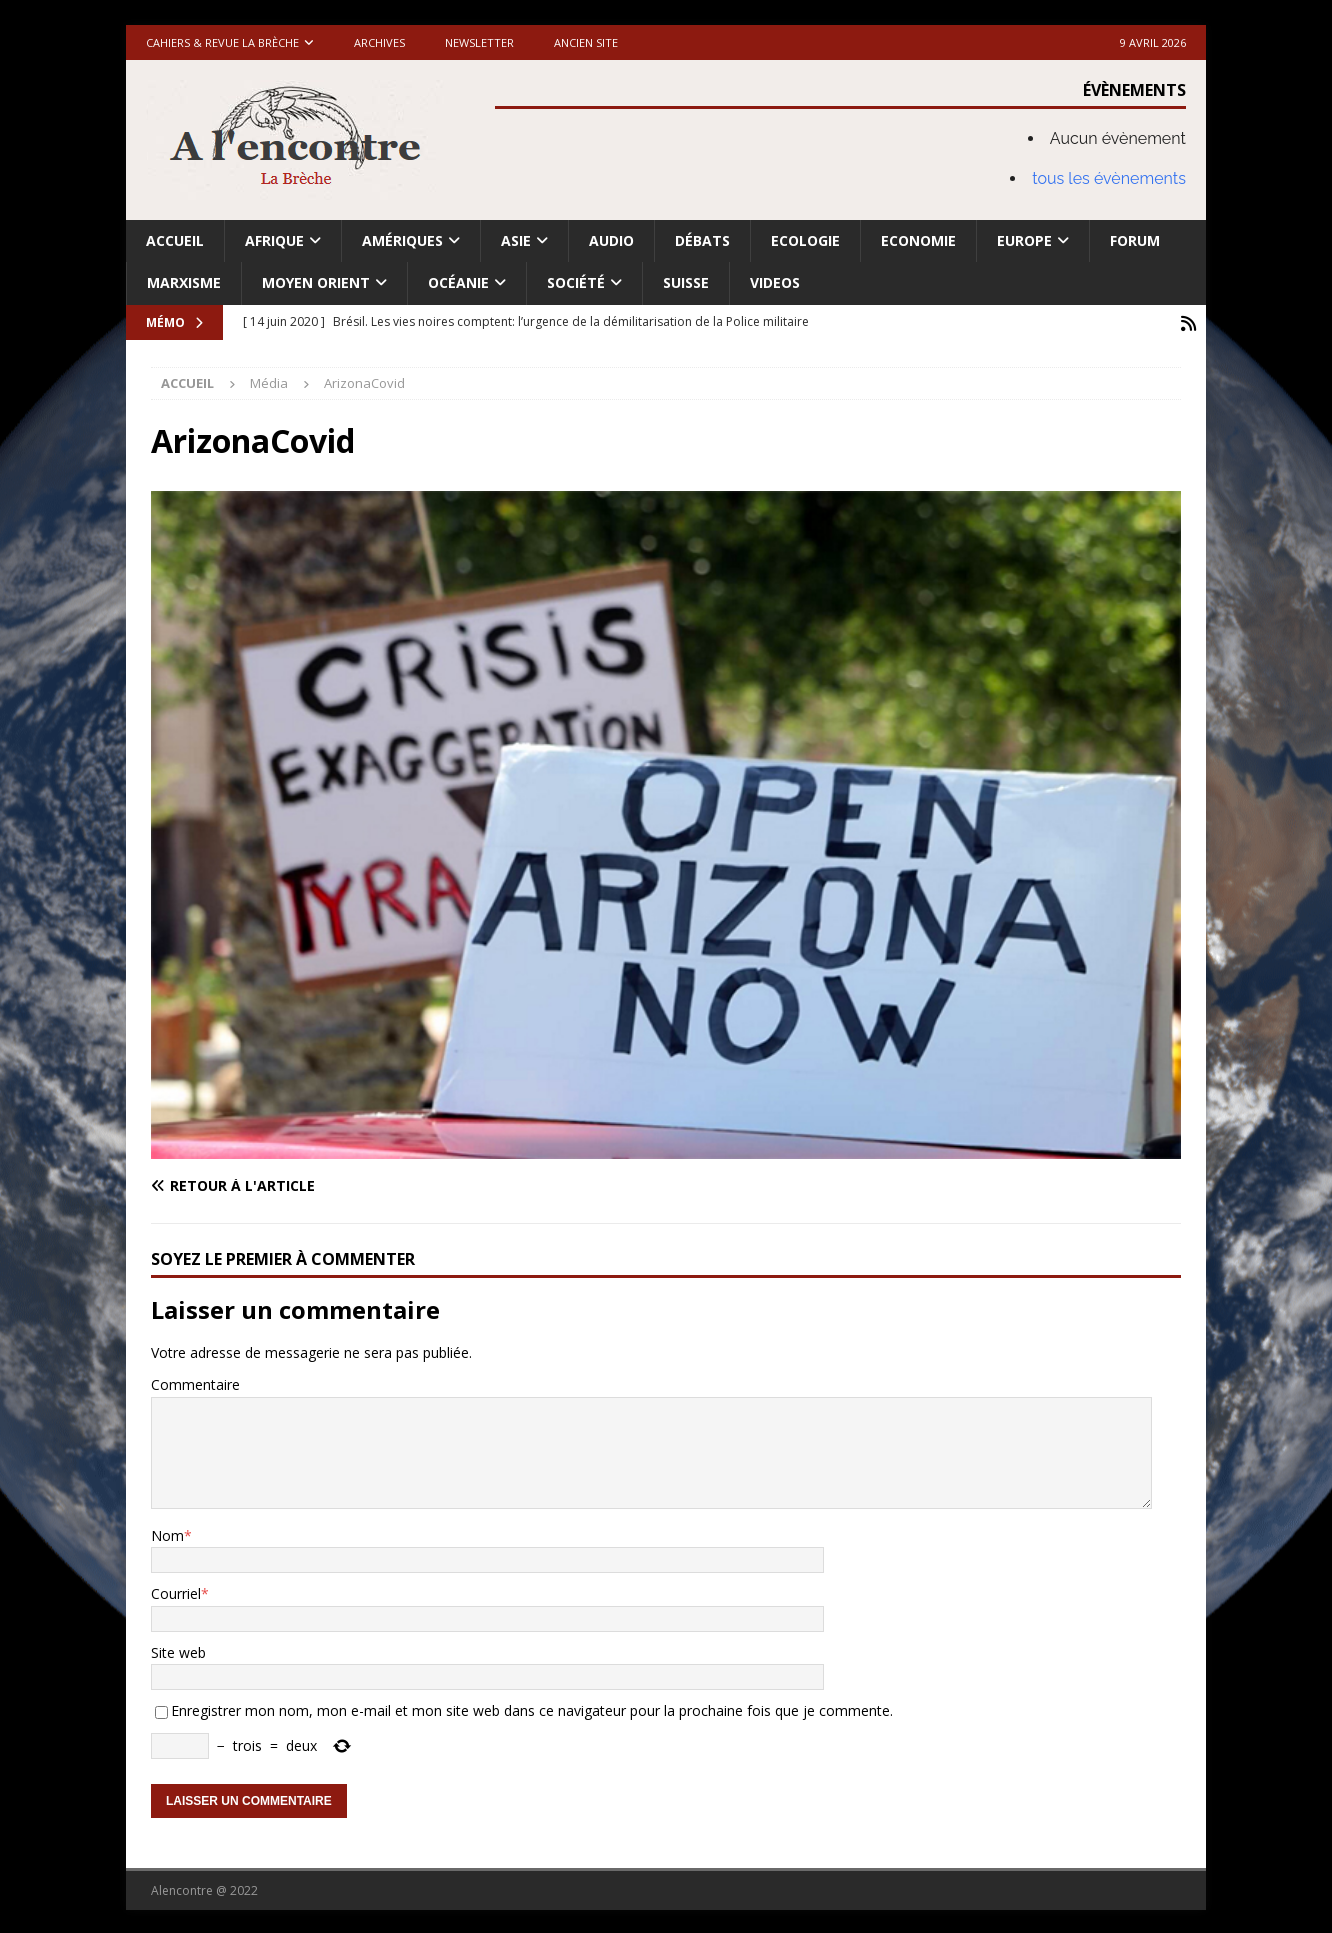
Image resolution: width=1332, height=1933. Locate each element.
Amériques (402, 240)
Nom (167, 1533)
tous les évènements (1109, 178)
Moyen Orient (316, 282)
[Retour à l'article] (402, 1184)
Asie (516, 240)
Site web (178, 1650)
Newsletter (479, 42)
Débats (702, 240)
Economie (918, 240)
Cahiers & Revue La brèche (222, 42)
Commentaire (195, 1382)
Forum (1135, 240)
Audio (611, 240)
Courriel (176, 1591)
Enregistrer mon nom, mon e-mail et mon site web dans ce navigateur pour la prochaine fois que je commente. (532, 1708)
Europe (1024, 240)
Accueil (175, 240)
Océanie (458, 282)
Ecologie (805, 240)
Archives (379, 42)
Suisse (686, 282)
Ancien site (586, 42)
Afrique (274, 240)
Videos (775, 282)
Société (576, 282)
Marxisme (184, 282)
